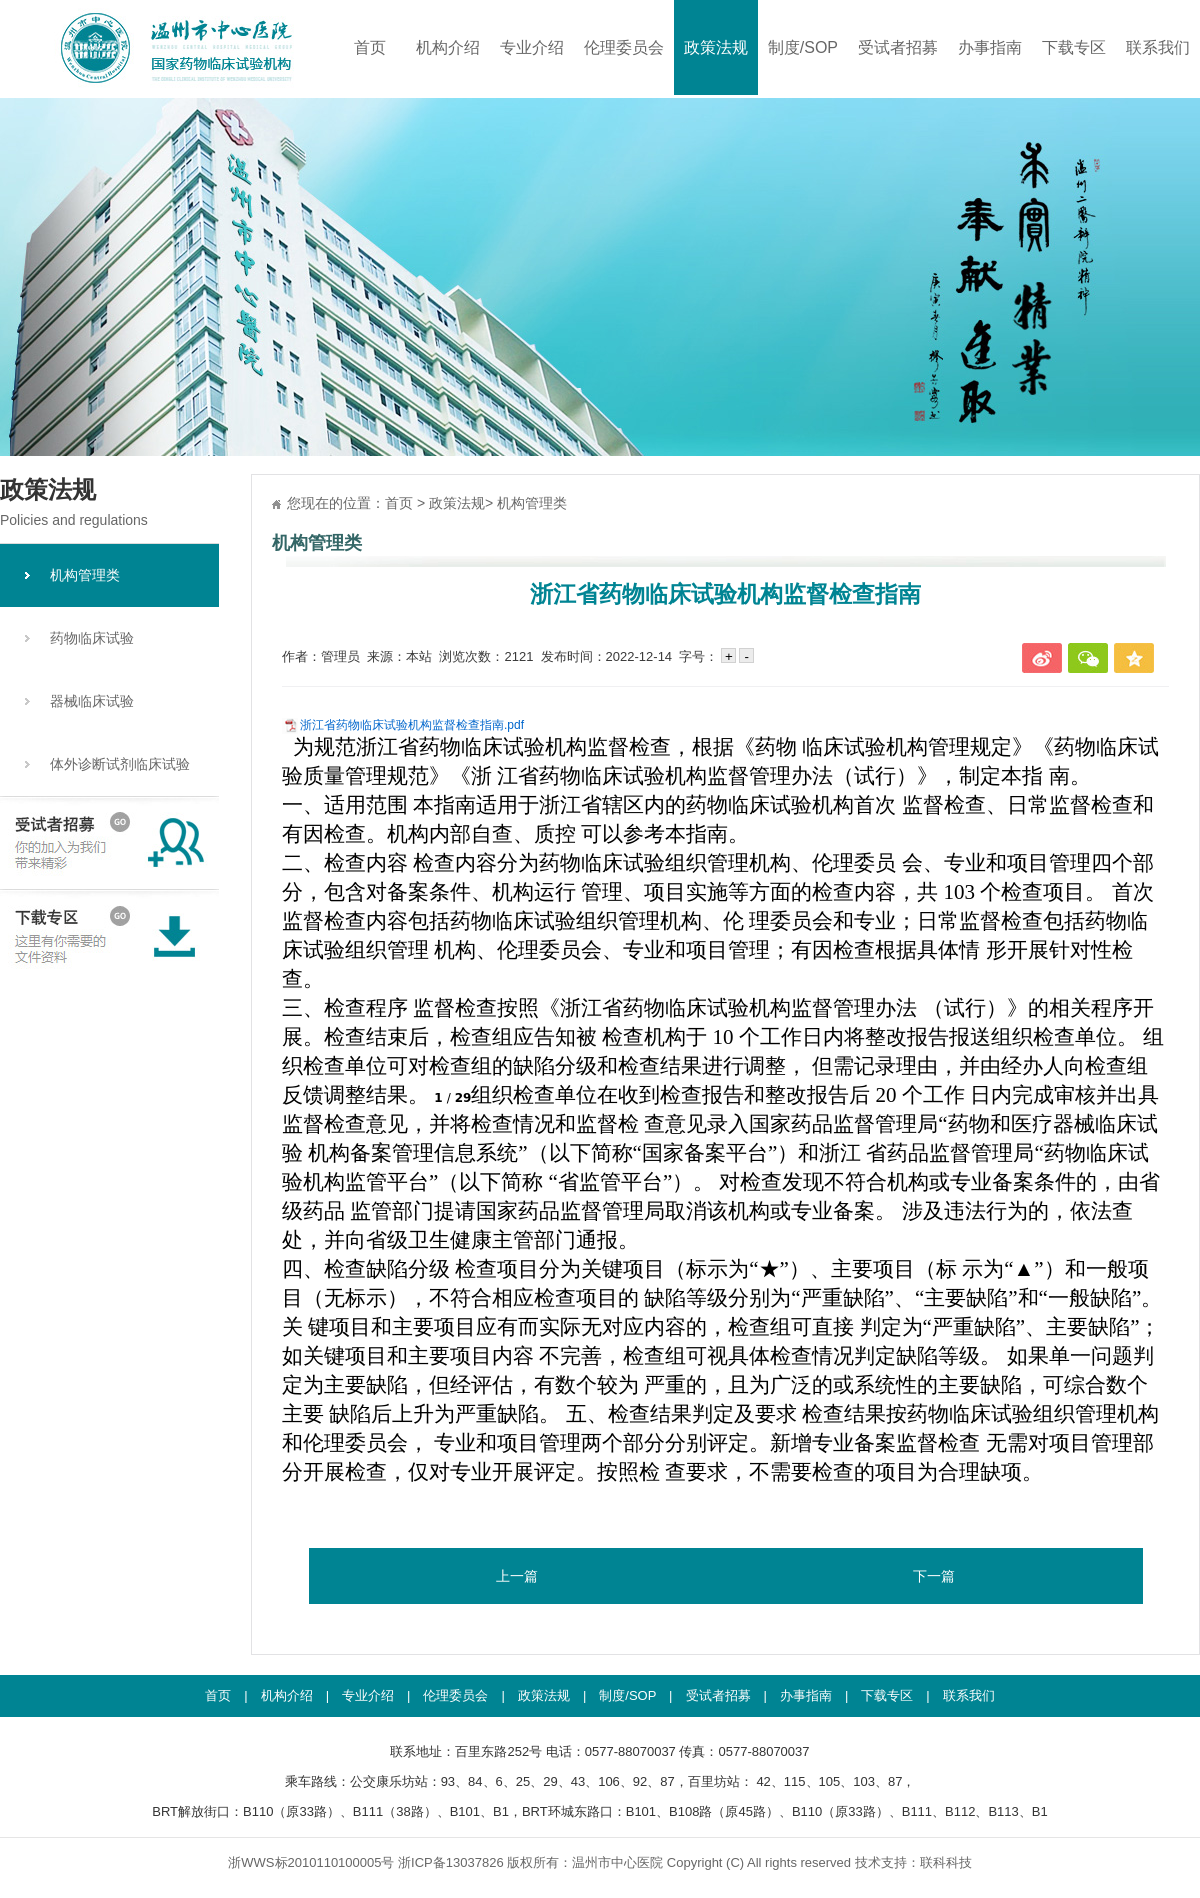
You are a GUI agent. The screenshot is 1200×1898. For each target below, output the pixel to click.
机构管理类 (85, 575)
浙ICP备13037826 (451, 1862)
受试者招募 (898, 47)
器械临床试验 (92, 701)
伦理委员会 (624, 47)
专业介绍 (532, 47)
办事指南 (990, 47)
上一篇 (517, 1576)
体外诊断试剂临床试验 (120, 764)
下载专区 (1074, 47)
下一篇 (934, 1576)
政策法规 (716, 47)
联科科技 (946, 1862)
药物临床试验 (92, 638)
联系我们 (1158, 47)
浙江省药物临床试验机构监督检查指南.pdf (412, 725)
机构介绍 (448, 47)
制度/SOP (803, 47)
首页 (370, 47)
